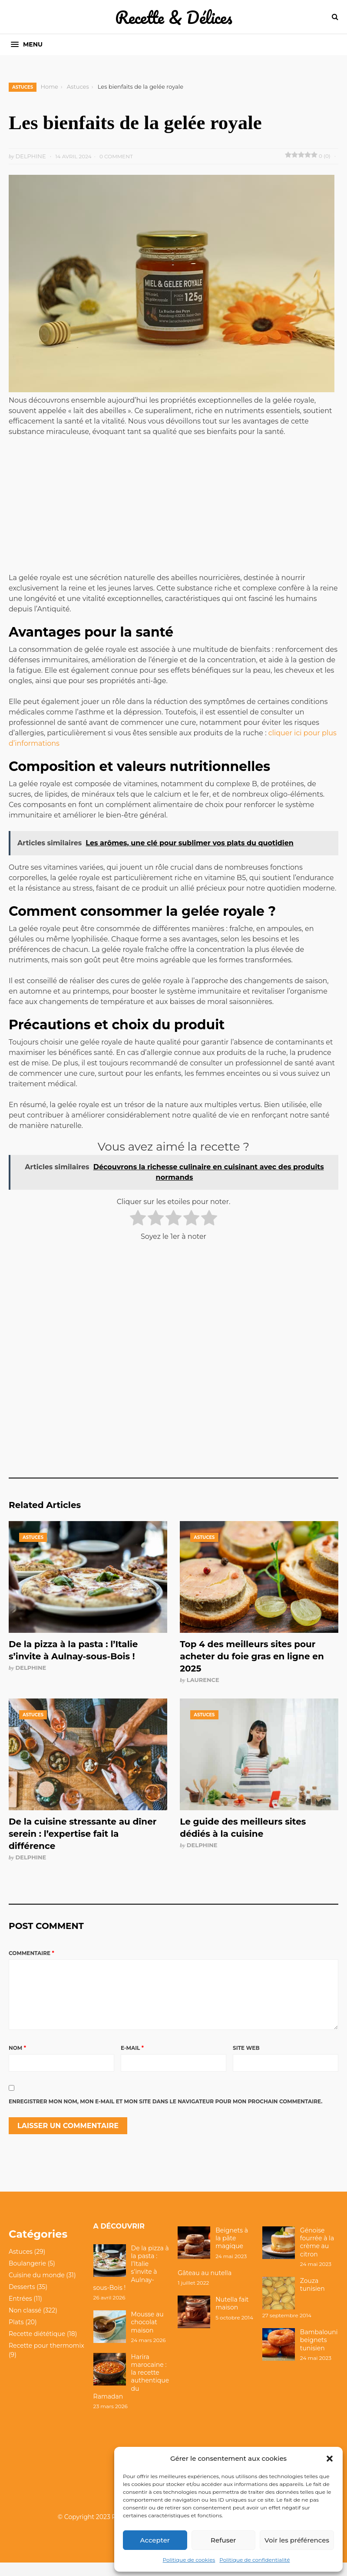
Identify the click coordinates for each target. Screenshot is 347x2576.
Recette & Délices (173, 17)
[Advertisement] (173, 508)
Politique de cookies (189, 2559)
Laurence (203, 1679)
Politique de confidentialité (254, 2559)
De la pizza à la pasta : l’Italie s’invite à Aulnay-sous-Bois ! (131, 2282)
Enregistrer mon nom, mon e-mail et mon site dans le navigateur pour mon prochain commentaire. (165, 2115)
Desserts (22, 2301)
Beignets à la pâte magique (231, 2252)
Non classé (25, 2324)
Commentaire (31, 1953)
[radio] (138, 1219)
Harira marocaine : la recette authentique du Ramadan (131, 2390)
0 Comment (116, 156)
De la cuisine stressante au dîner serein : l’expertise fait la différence (82, 1833)
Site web (246, 2062)
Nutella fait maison (231, 2317)
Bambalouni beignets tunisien (319, 2354)
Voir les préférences (296, 2540)
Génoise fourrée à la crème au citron (317, 2256)
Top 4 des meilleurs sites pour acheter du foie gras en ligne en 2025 (252, 1656)
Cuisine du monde (37, 2289)
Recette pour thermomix (46, 2359)
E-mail (132, 2062)
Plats (16, 2336)
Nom (17, 2062)
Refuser (223, 2540)
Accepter (155, 2540)
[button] (329, 2458)
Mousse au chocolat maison (147, 2336)
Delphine (31, 1667)
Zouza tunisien (312, 2298)
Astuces (22, 87)
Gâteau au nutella (204, 2287)
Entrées (20, 2312)
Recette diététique (37, 2348)
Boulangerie (27, 2277)
